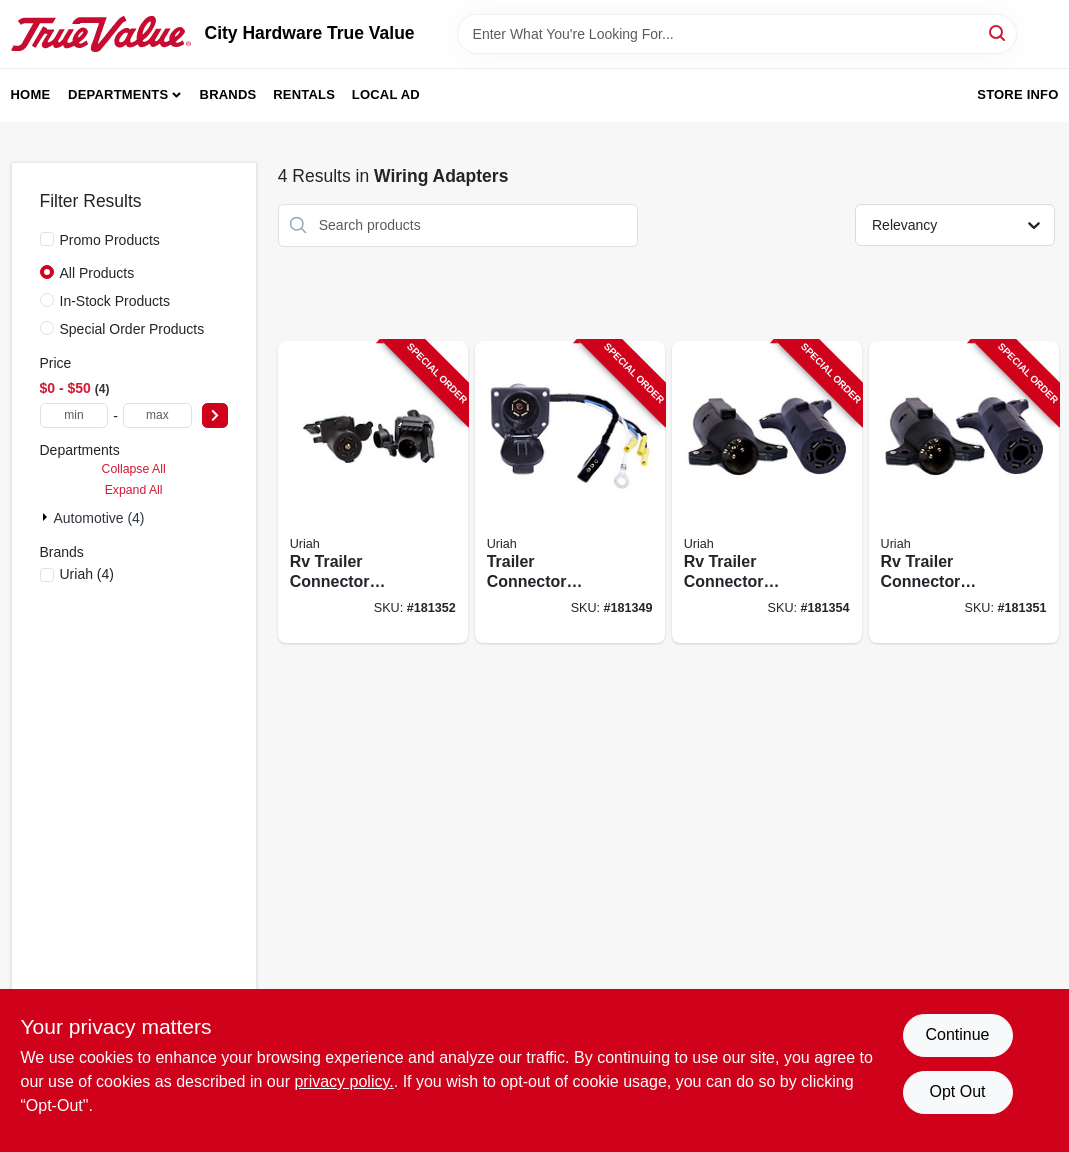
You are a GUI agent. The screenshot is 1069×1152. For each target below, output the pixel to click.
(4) (87, 574)
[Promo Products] (47, 239)
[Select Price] (215, 415)
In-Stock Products (115, 301)
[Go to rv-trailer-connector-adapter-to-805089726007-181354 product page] (767, 492)
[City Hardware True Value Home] (101, 34)
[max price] (157, 415)
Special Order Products (132, 329)
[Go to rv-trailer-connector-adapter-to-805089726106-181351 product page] (964, 492)
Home (31, 94)
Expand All (134, 490)
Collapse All (134, 469)
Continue (957, 1034)
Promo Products (110, 240)
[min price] (74, 415)
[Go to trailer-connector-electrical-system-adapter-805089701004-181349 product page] (570, 492)
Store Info (1017, 94)
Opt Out (957, 1091)
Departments (118, 94)
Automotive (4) (99, 518)
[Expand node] (47, 517)
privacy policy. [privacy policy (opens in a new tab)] (343, 1081)
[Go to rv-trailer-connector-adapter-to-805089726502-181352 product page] (373, 492)
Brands (228, 94)
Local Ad (386, 94)
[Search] (998, 32)
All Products (97, 273)
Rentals (304, 94)
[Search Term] (737, 34)
